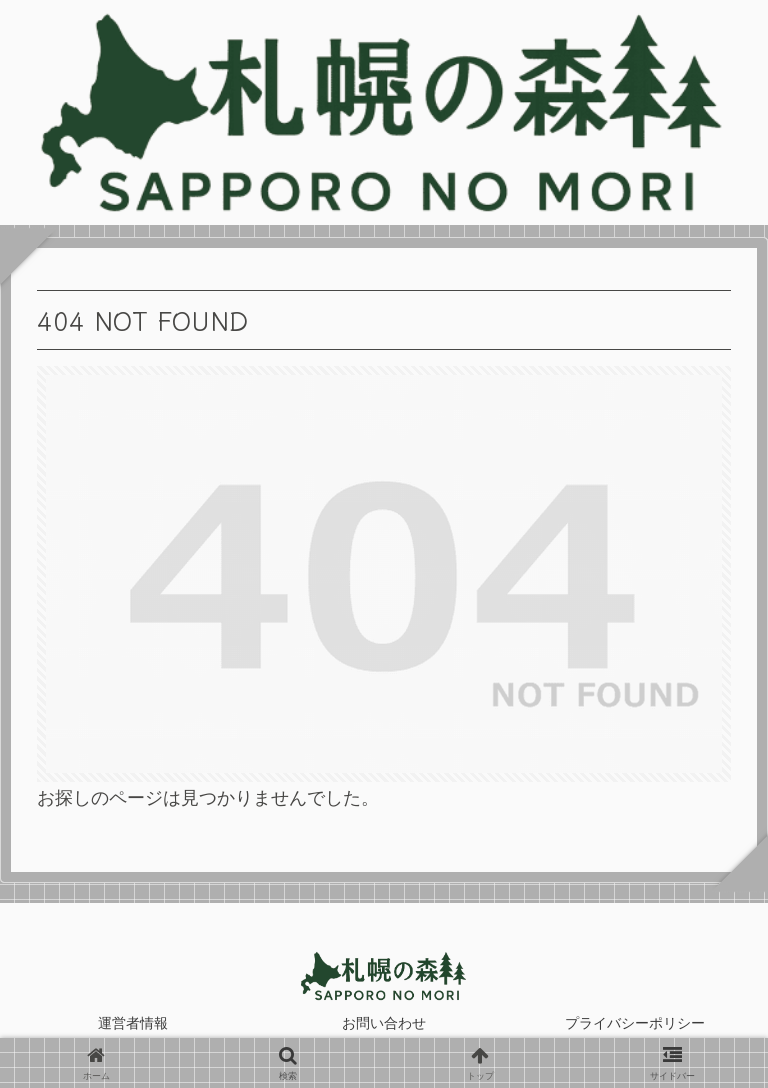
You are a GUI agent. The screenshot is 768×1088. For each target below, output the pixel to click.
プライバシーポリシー (635, 1023)
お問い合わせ (384, 1023)
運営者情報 (133, 1023)
